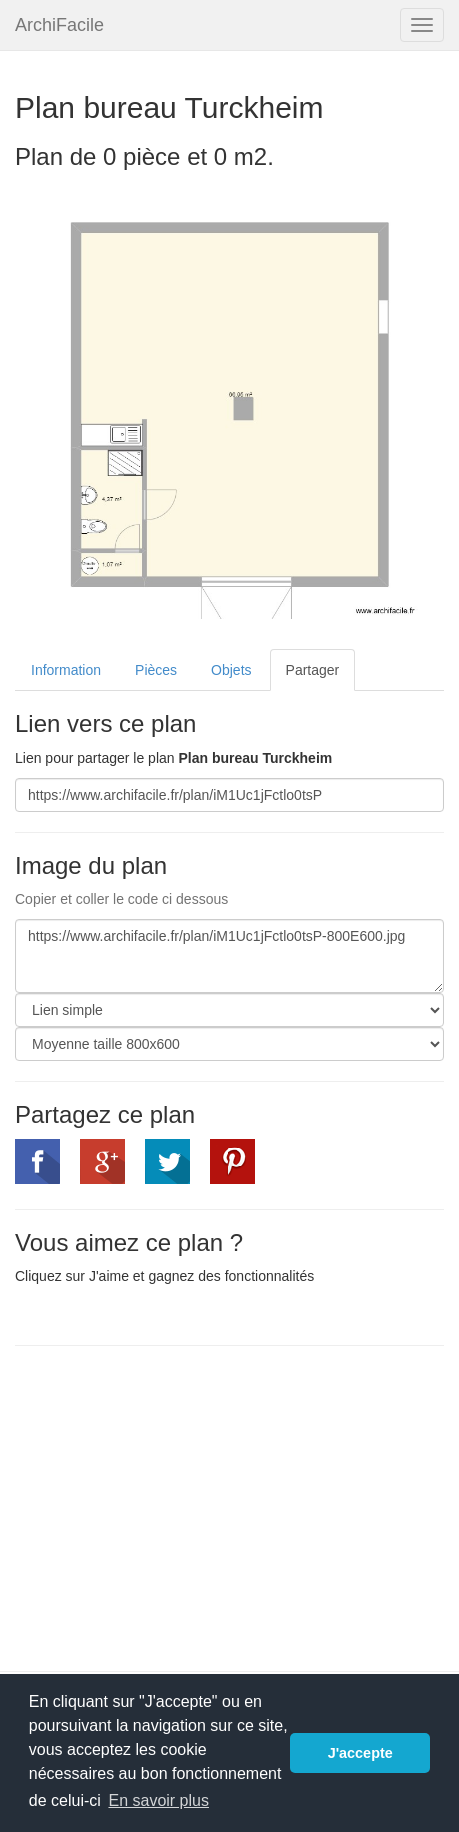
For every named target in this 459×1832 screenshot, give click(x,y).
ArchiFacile (59, 25)
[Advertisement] (183, 1506)
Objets (231, 670)
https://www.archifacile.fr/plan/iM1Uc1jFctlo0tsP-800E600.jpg (229, 956)
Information (66, 670)
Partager (313, 670)
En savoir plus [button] (158, 1800)
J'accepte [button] (360, 1753)
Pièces (156, 670)
